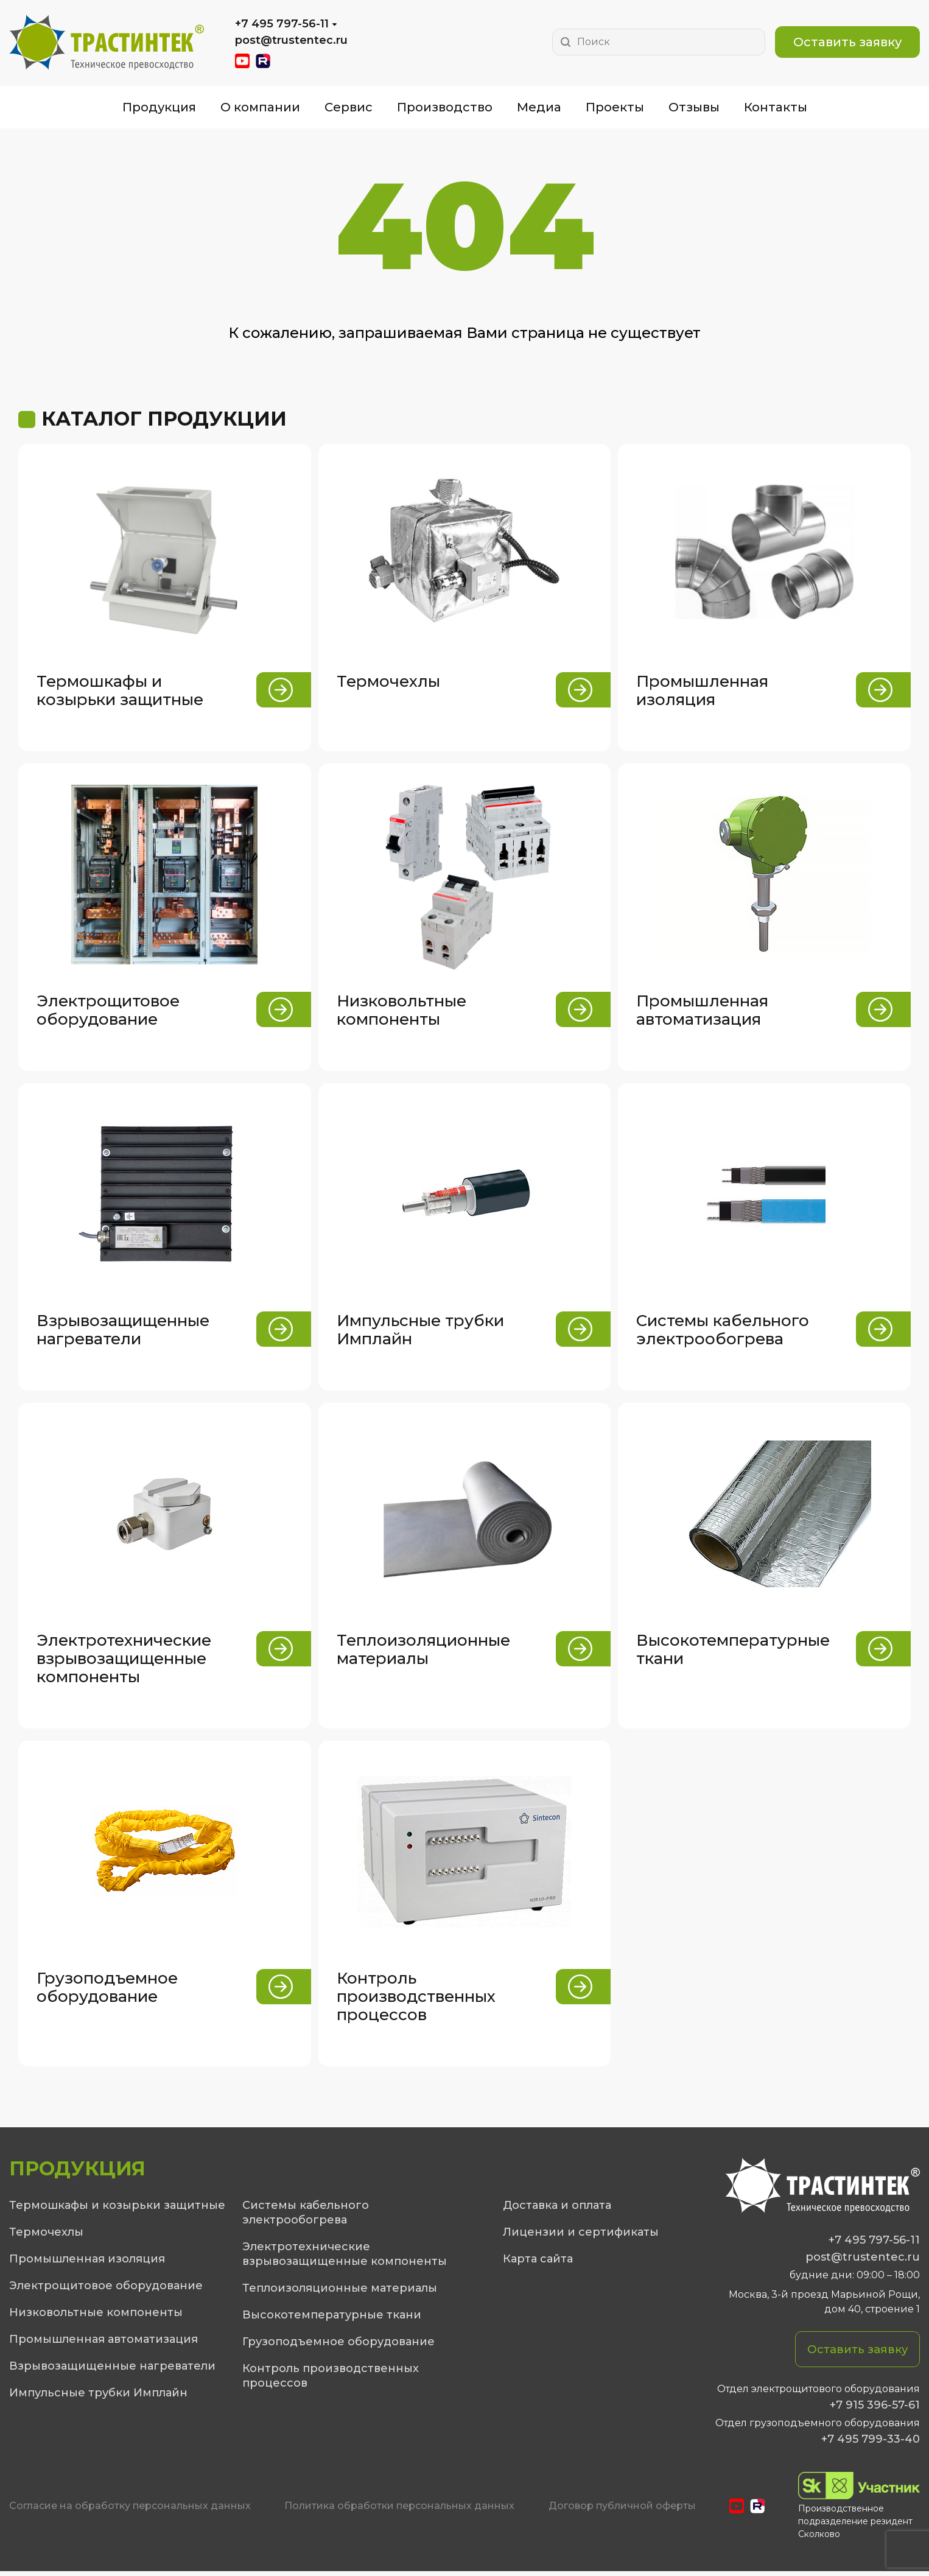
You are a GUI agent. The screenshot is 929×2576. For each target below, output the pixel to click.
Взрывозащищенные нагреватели (112, 2370)
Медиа (539, 107)
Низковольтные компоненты (96, 2316)
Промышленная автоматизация (103, 2343)
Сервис (348, 107)
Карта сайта (538, 2263)
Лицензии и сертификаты (581, 2236)
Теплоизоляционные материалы (339, 2292)
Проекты (615, 107)
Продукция (159, 107)
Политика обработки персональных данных (399, 2511)
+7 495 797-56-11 (282, 23)
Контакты (775, 107)
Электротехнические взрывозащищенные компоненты (344, 2258)
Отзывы (694, 107)
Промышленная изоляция (87, 2263)
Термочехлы (46, 2236)
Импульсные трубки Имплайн (98, 2397)
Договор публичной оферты (622, 2511)
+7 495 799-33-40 (870, 2444)
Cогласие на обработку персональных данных (130, 2511)
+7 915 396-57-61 (875, 2409)
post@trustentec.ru (291, 40)
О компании (260, 107)
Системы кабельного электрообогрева (305, 2217)
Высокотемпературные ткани (331, 2319)
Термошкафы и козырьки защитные (117, 2209)
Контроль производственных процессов (330, 2380)
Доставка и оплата (557, 2209)
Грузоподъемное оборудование (338, 2346)
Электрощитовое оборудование (106, 2290)
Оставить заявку (847, 42)
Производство (445, 107)
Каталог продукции (164, 419)
